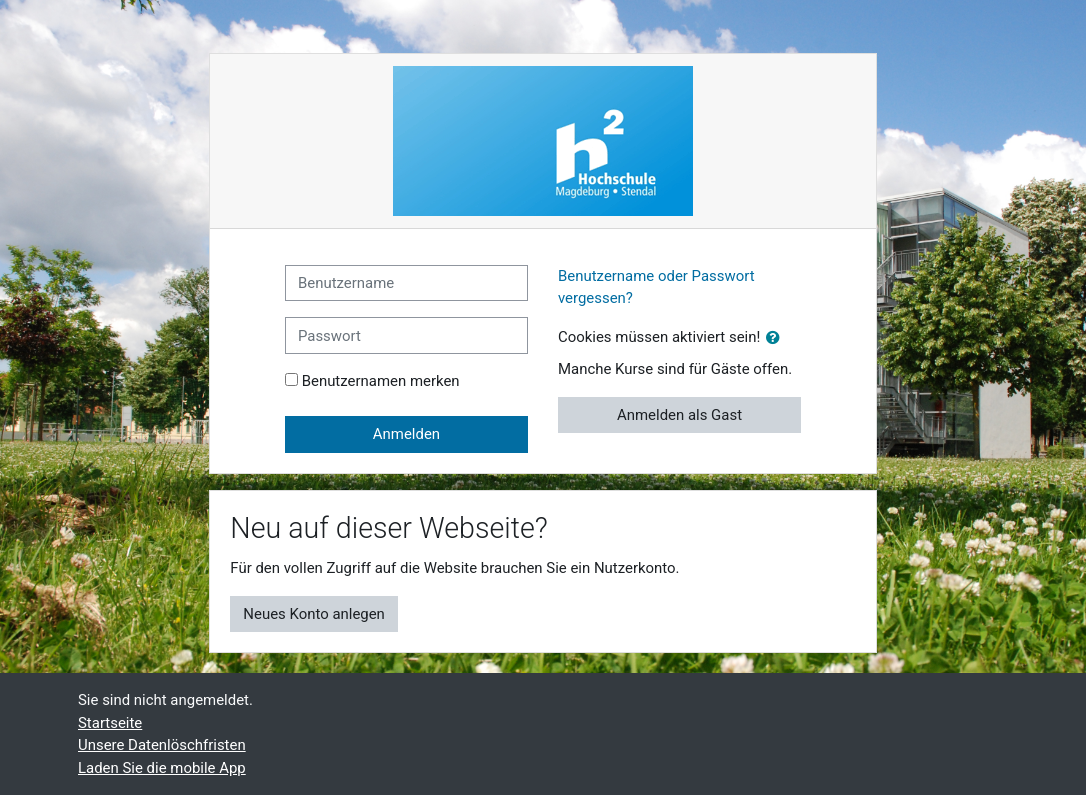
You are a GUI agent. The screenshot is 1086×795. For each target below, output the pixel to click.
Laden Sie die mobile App (162, 768)
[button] (777, 338)
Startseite (110, 723)
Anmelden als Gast (679, 415)
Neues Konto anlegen (314, 614)
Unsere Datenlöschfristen (162, 745)
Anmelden (406, 434)
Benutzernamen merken (381, 381)
